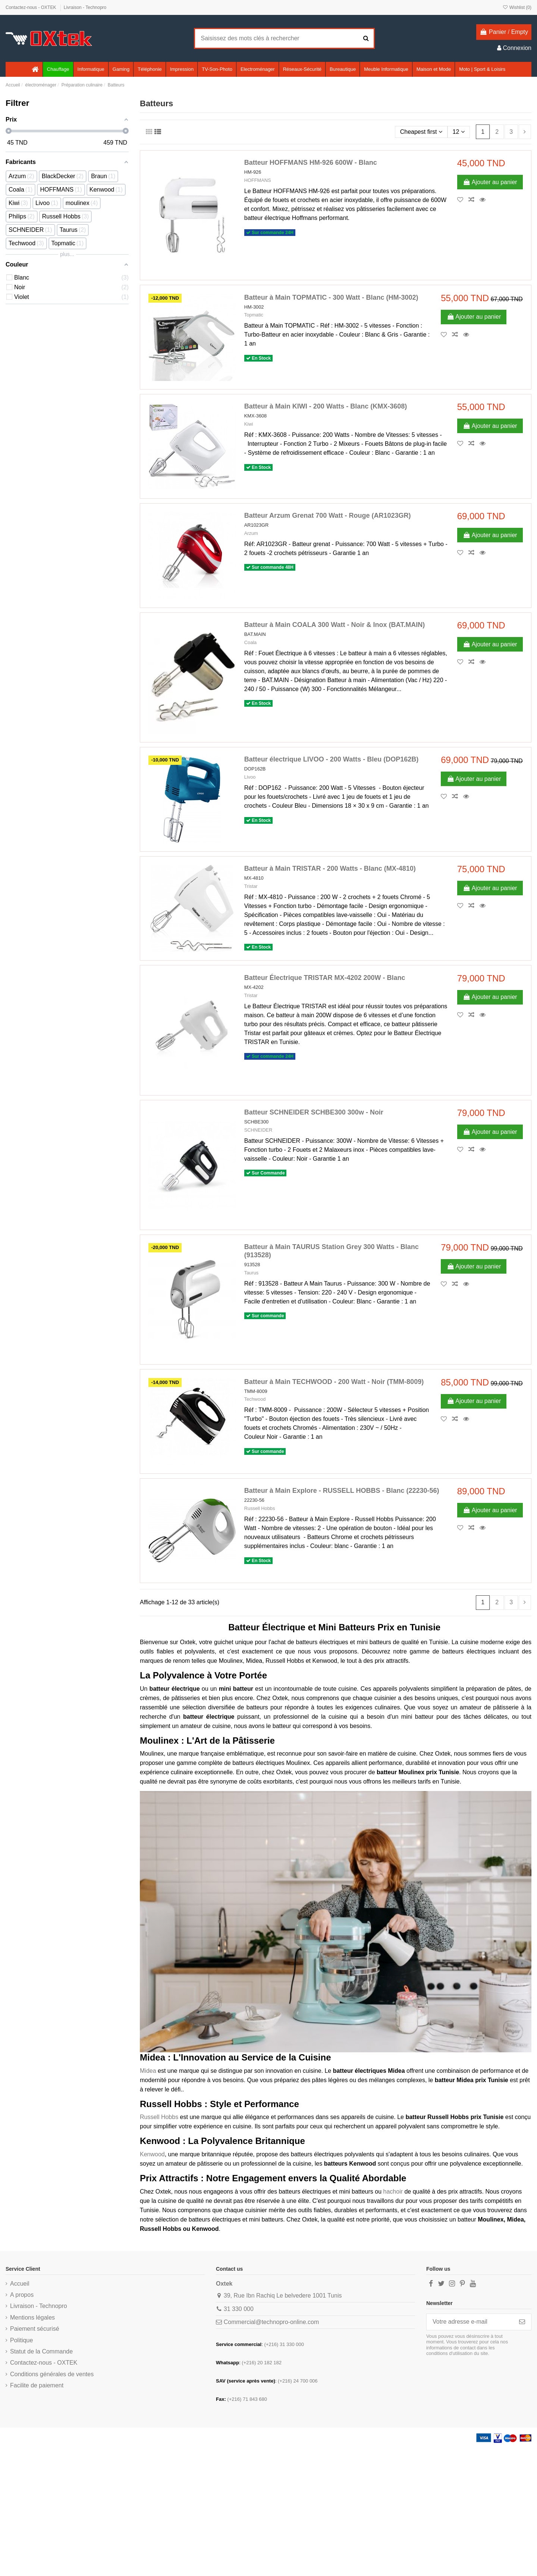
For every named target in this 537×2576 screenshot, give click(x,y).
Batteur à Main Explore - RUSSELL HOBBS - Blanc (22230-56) (341, 1490)
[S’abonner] (522, 2322)
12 (458, 132)
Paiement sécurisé (34, 2329)
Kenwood (152, 2154)
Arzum (251, 533)
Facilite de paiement (36, 2385)
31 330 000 (239, 2309)
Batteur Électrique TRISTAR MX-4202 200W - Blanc (324, 977)
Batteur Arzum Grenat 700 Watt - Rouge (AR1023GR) (327, 515)
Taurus (251, 1273)
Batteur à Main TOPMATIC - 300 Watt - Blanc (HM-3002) (331, 297)
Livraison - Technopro (85, 7)
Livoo (250, 777)
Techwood (255, 1399)
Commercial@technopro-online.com (271, 2322)
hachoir (393, 2191)
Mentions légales (32, 2317)
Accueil (19, 2283)
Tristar (251, 886)
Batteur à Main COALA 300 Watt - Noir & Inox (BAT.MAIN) (334, 624)
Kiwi (248, 424)
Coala (250, 642)
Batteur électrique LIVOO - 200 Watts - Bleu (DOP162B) (331, 759)
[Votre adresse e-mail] (470, 2322)
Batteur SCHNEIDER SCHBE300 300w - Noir (313, 1112)
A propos (22, 2295)
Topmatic (253, 315)
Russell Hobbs (259, 1508)
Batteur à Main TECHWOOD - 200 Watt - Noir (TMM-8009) (334, 1381)
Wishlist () (516, 7)
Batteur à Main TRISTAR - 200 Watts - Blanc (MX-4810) (330, 868)
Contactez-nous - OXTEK (31, 7)
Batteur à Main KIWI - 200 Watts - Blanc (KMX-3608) (325, 406)
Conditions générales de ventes (52, 2374)
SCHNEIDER (258, 1130)
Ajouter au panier (490, 182)
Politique (21, 2340)
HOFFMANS (257, 180)
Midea (148, 2071)
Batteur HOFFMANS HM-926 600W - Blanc (310, 162)
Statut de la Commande (41, 2351)
